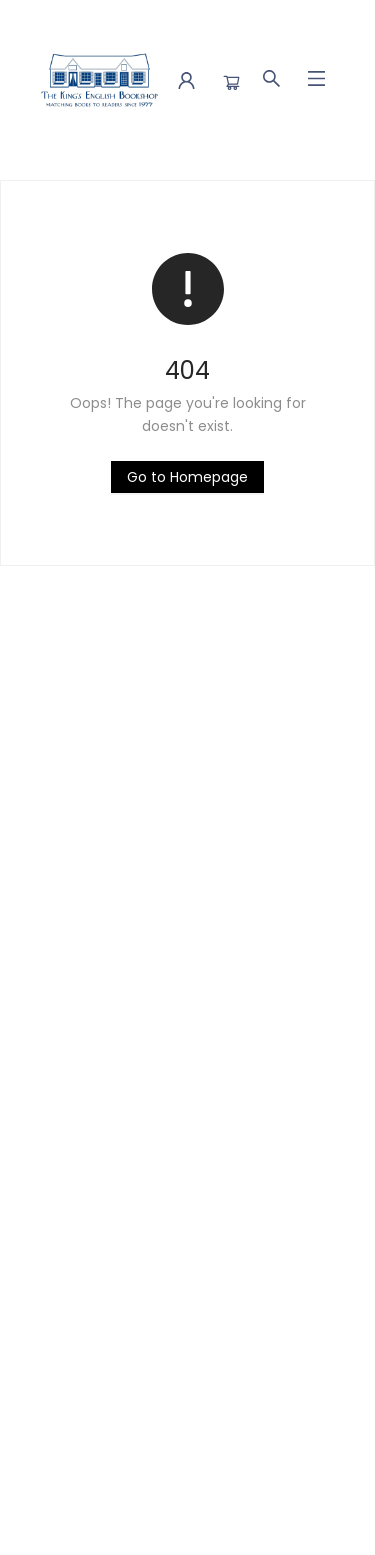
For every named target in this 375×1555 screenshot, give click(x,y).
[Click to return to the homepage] (187, 477)
